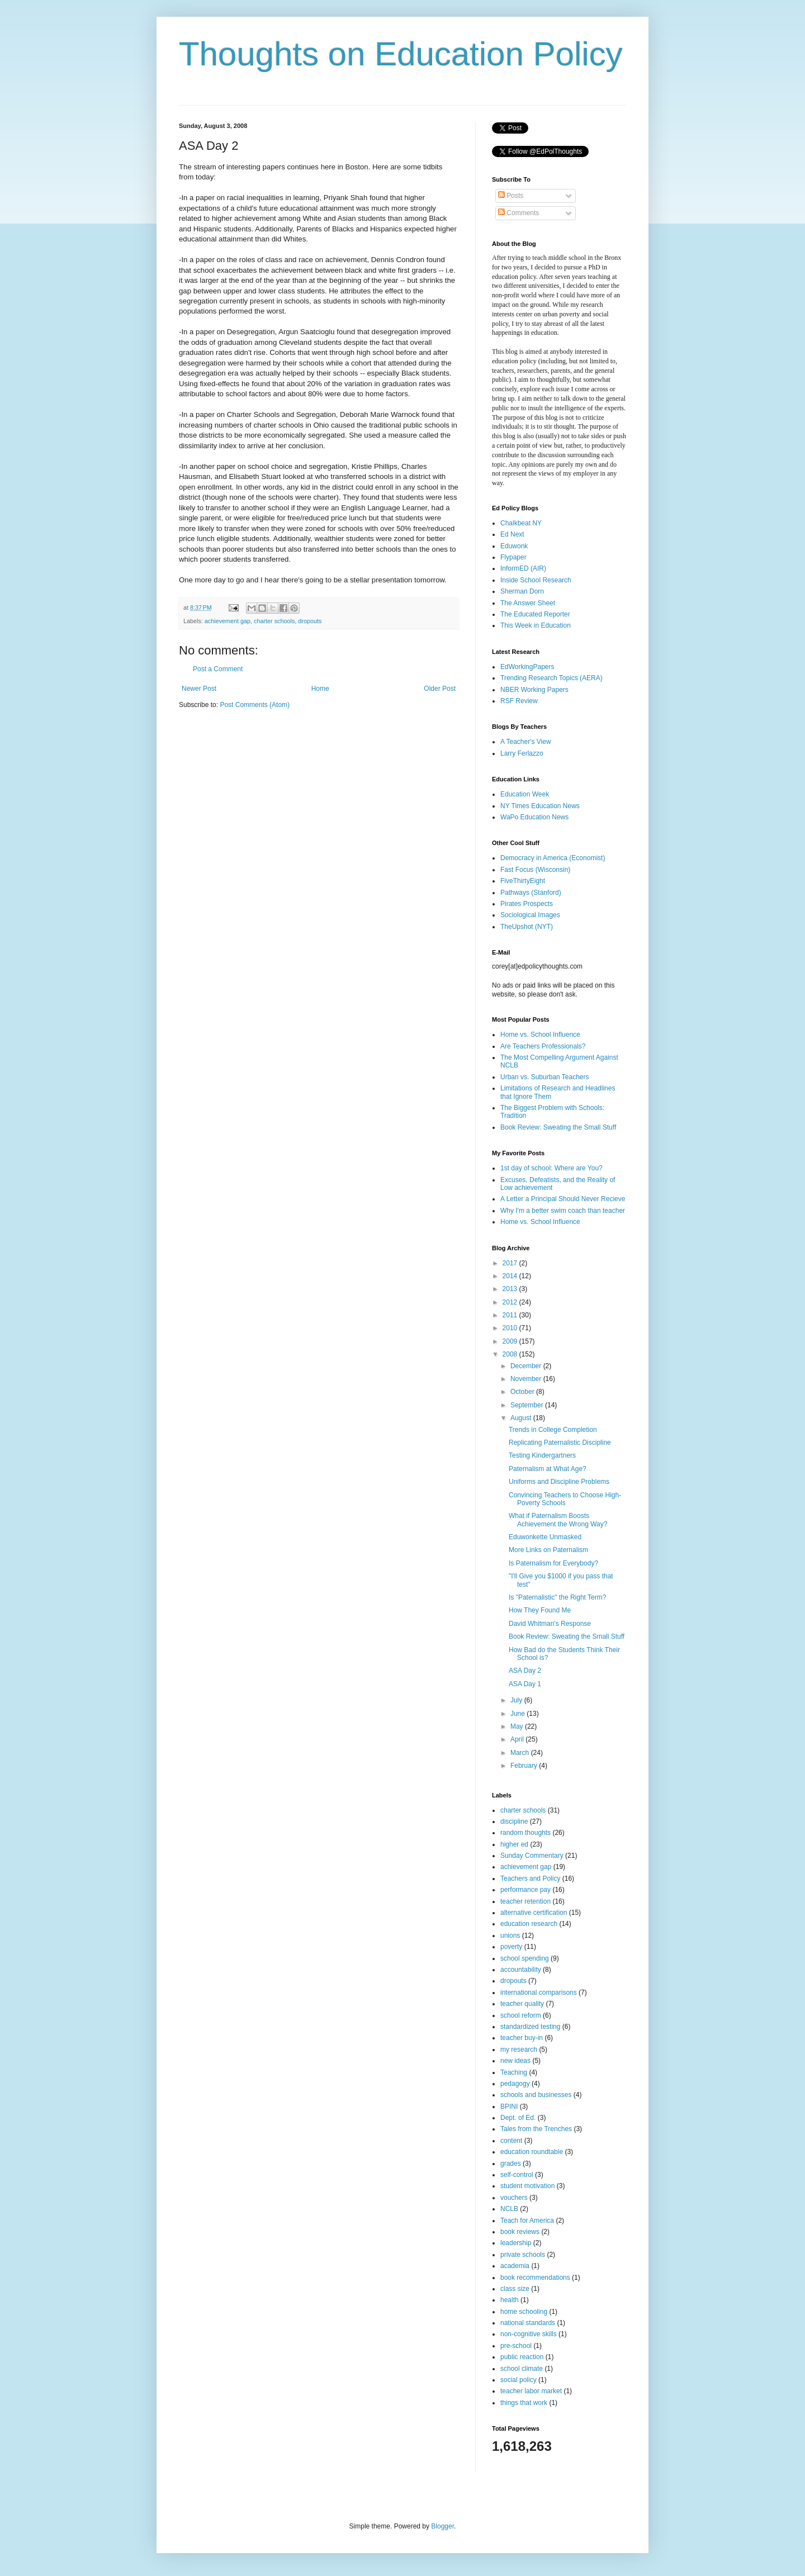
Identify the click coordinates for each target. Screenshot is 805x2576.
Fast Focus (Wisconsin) (535, 870)
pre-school (516, 2346)
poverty (511, 1947)
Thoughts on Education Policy (401, 54)
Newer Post (199, 688)
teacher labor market (531, 2391)
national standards (527, 2323)
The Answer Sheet (527, 603)
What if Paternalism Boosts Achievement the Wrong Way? (558, 1519)
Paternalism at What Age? (547, 1469)
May (517, 1726)
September (527, 1405)
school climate (521, 2369)
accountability (520, 1969)
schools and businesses (535, 2095)
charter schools (274, 621)
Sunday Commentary (532, 1855)
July (517, 1700)
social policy (518, 2380)
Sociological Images (530, 915)
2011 (511, 1315)
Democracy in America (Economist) (552, 858)
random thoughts (525, 1833)
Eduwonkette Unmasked (545, 1537)
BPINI (509, 2106)
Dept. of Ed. (518, 2118)
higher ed (514, 1844)
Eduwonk (514, 546)
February (524, 1765)
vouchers (514, 2198)
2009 (511, 1341)
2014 (511, 1276)
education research (528, 1924)
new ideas (515, 2061)
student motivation (527, 2186)
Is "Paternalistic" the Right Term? (557, 1597)
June (518, 1714)
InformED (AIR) (523, 568)
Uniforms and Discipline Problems (559, 1482)
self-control (516, 2175)
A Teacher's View (525, 742)
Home (320, 688)
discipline (514, 1821)
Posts (510, 196)
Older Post (440, 688)
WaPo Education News (534, 817)
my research (518, 2049)
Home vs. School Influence (540, 1034)
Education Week (524, 794)
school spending (524, 1958)
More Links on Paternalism (548, 1550)
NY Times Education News (540, 806)
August (521, 1418)
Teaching (513, 2072)
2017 (511, 1263)
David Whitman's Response (550, 1624)
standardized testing (530, 2027)
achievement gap (227, 621)
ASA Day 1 (525, 1684)
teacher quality (522, 2004)
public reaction (521, 2357)
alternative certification (533, 1912)
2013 (511, 1289)
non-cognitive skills (528, 2334)
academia (514, 2266)
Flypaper (513, 557)
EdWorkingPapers (527, 667)
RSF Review (519, 701)
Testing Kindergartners (542, 1455)
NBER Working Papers (534, 690)
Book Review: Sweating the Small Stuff (558, 1127)
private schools (522, 2255)
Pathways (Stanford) (530, 892)
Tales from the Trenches (536, 2129)
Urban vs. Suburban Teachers (544, 1077)
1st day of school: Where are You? (551, 1168)
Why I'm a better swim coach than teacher (562, 1211)
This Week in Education (535, 625)
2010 (511, 1328)
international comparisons (538, 1992)
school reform (520, 2015)
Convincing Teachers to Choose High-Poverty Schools (565, 1499)
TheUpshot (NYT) (526, 927)
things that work (523, 2403)
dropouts (309, 621)
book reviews (519, 2232)
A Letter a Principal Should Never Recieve (562, 1199)
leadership (515, 2243)
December (526, 1366)
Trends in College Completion (553, 1430)
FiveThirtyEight (522, 881)
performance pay (525, 1890)
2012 (511, 1302)
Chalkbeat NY (521, 523)
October (523, 1392)
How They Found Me (540, 1610)
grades (510, 2163)
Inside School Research (535, 580)
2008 (511, 1354)
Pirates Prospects (526, 904)
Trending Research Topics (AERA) (551, 678)
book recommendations (535, 2277)
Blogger (442, 2526)
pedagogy (515, 2084)
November (526, 1379)
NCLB (509, 2209)
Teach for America (527, 2220)
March (520, 1753)
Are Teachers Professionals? (543, 1046)
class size (514, 2289)
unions (510, 1935)
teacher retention (525, 1901)
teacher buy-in (521, 2038)
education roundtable (531, 2152)
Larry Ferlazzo (521, 753)
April (517, 1739)
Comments (518, 213)
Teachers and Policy (530, 1878)
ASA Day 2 (525, 1670)
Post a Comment (218, 669)
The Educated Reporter (535, 614)
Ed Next (512, 534)
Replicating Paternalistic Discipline (560, 1442)
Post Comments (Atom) (255, 705)
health (509, 2300)
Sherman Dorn (522, 591)
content (511, 2141)
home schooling (523, 2312)
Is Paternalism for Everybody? (553, 1563)
